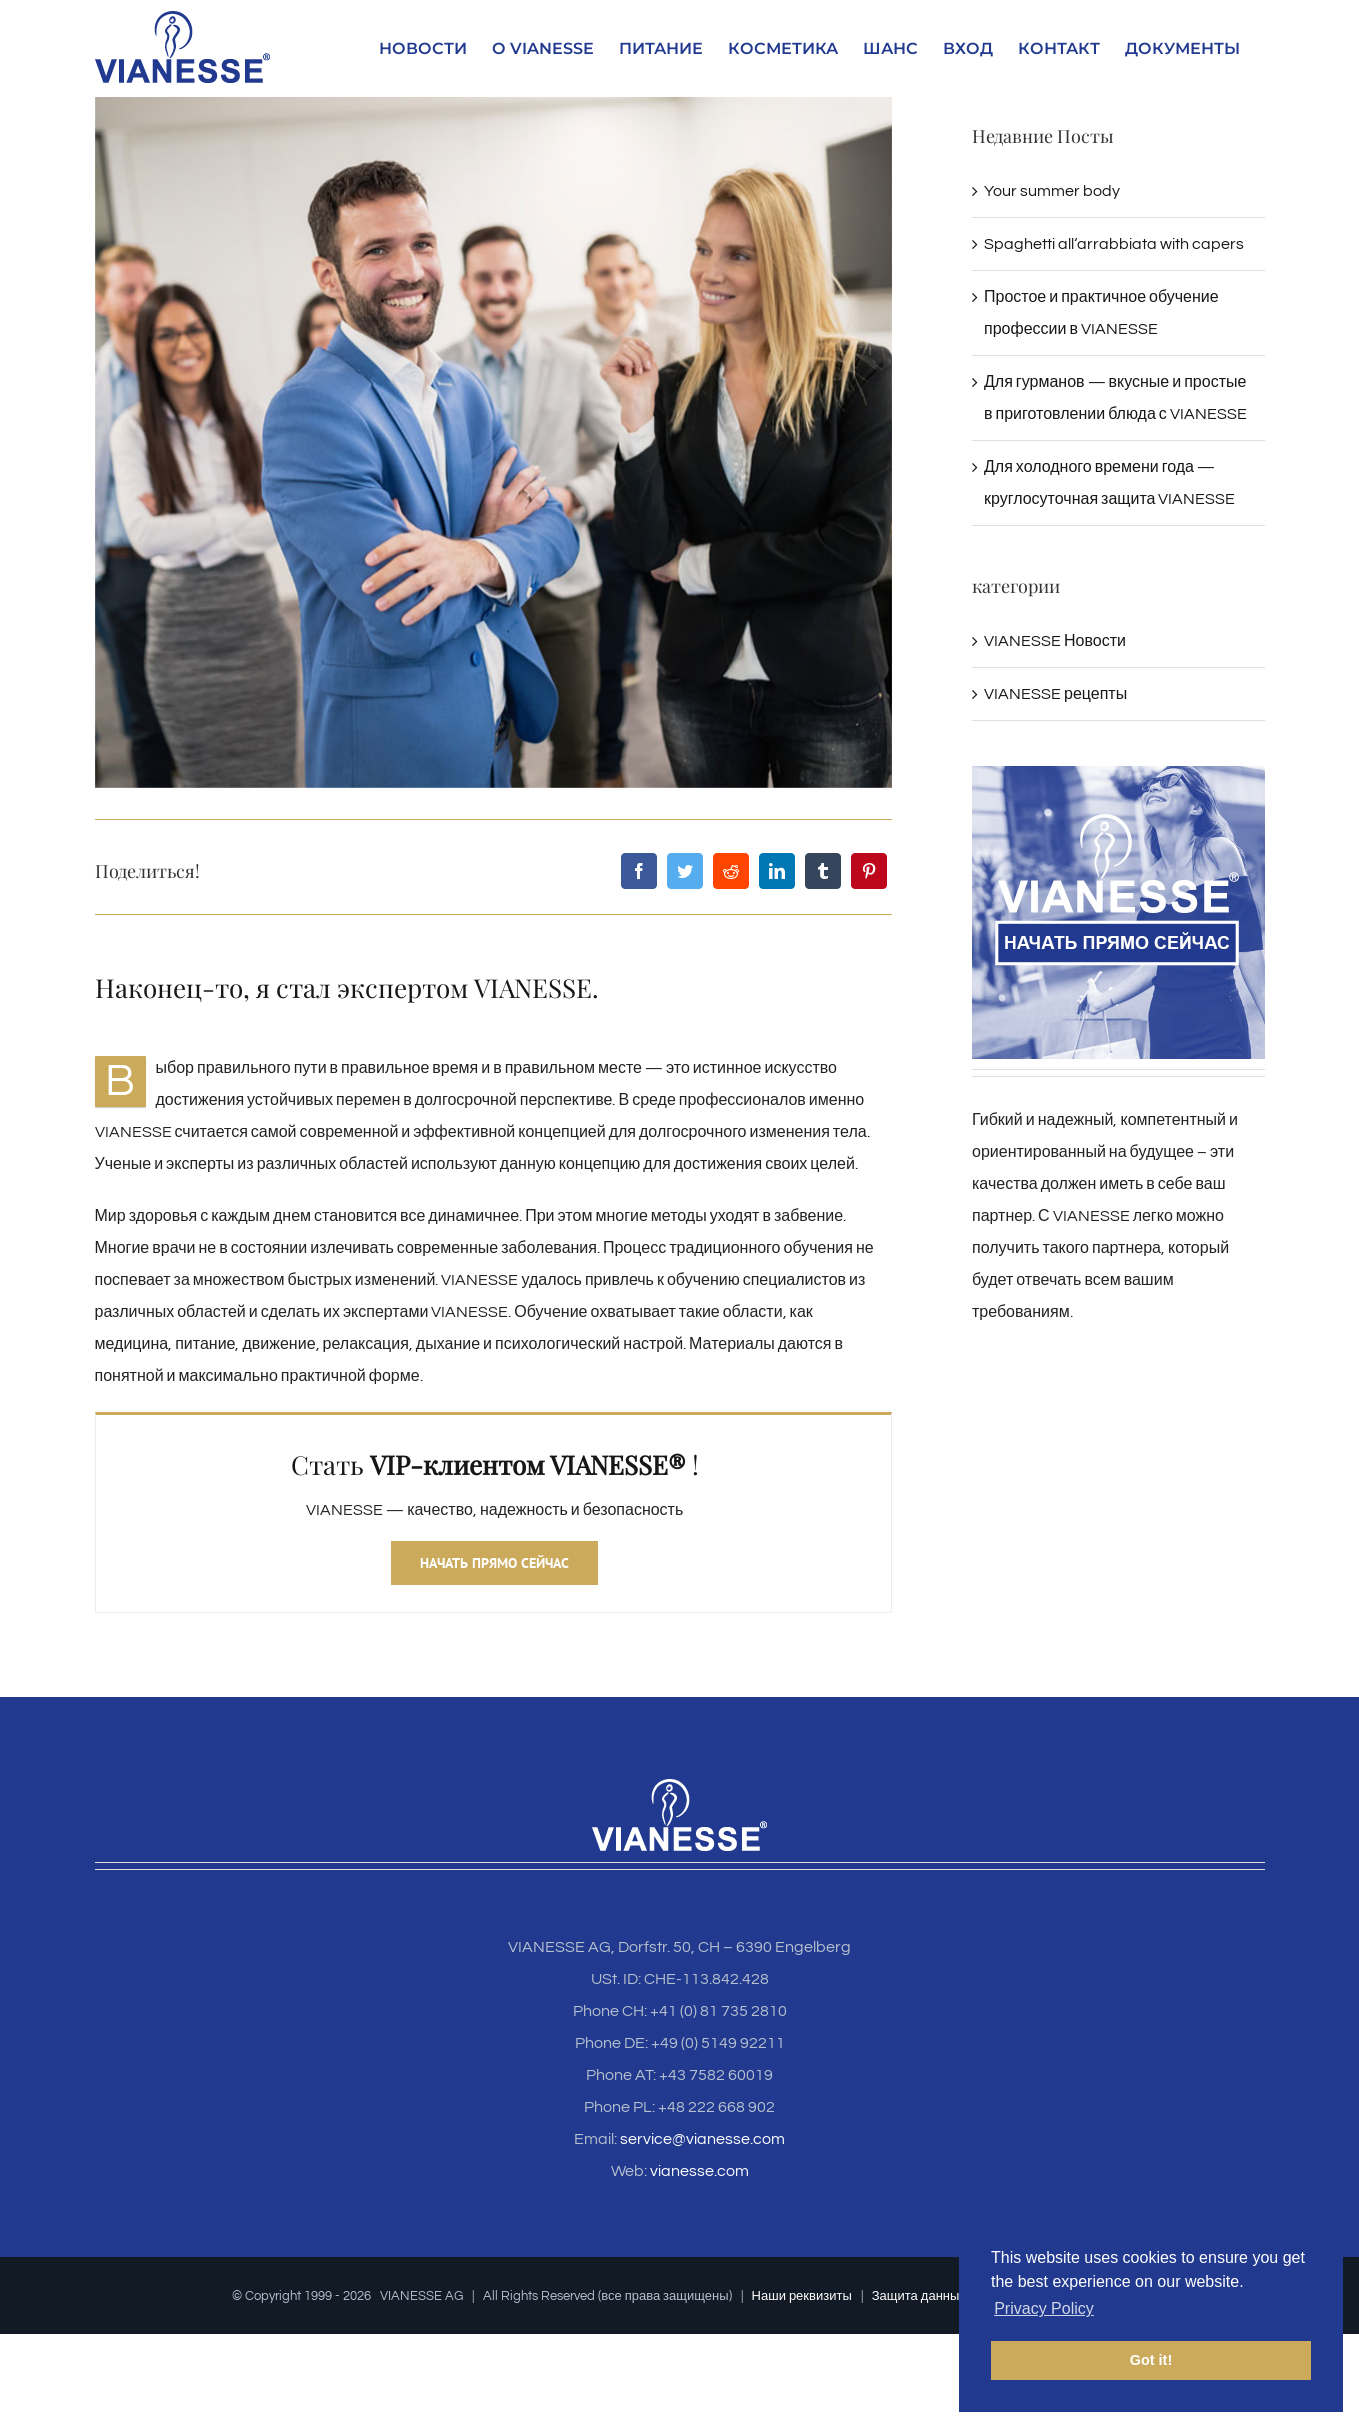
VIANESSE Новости (1055, 641)
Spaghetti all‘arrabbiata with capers (1114, 244)
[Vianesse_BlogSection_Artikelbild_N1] (494, 442)
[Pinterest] (869, 871)
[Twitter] (685, 871)
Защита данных (919, 2296)
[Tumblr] (823, 871)
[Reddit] (731, 871)
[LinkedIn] (777, 871)
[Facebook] (639, 871)
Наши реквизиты (802, 2296)
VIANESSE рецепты (1055, 694)
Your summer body (1052, 191)
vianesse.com (699, 2171)
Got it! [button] (1151, 2360)
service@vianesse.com (702, 2139)
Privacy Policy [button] (1044, 2308)
